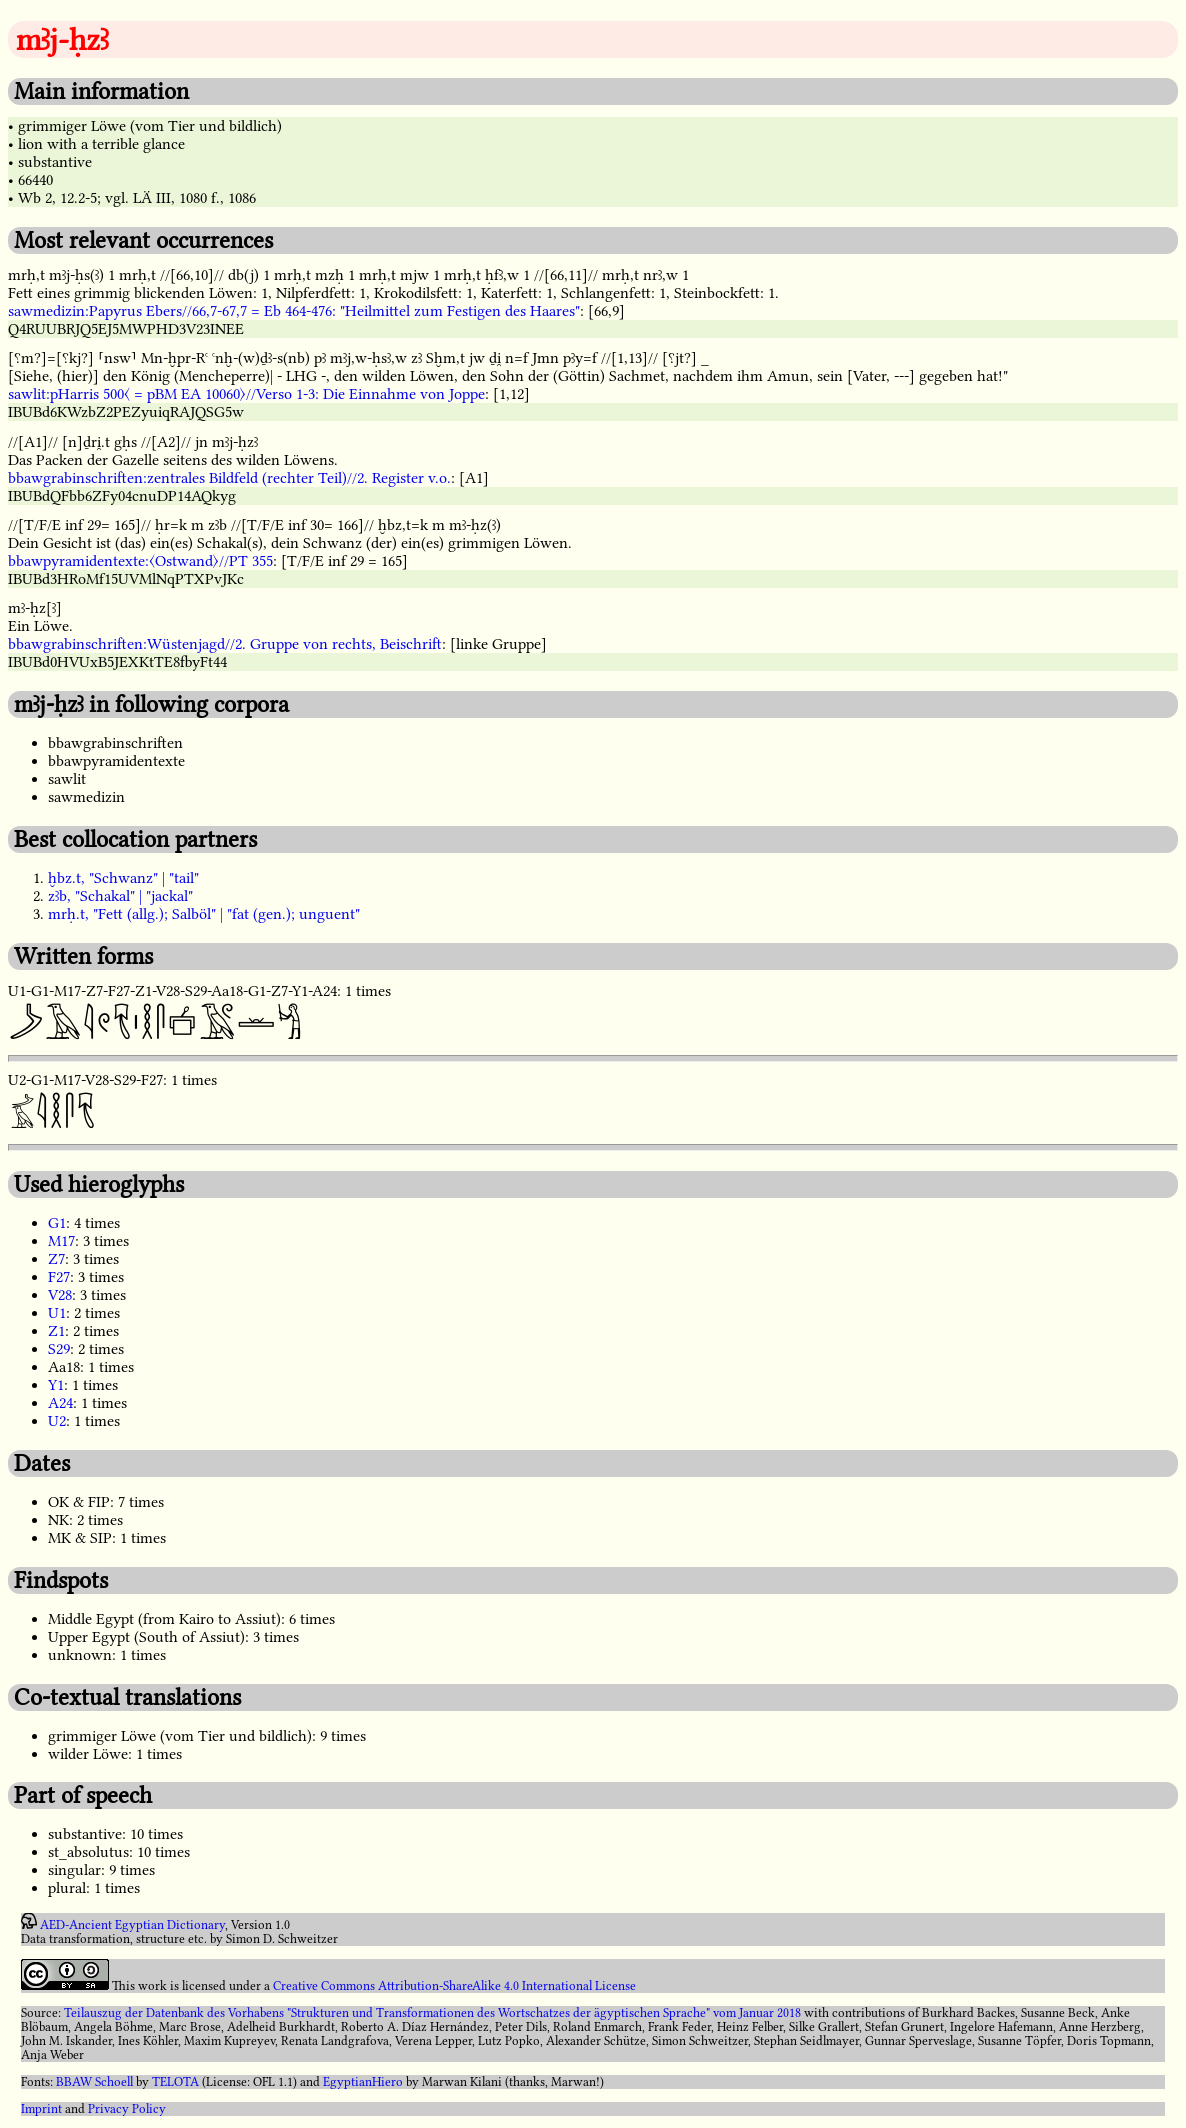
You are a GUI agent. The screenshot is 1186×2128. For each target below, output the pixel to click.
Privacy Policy (127, 2109)
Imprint (41, 2109)
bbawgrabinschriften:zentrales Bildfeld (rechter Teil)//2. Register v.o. (229, 478)
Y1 (56, 1385)
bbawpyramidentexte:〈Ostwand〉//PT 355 (140, 561)
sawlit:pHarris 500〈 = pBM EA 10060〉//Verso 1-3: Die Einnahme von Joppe (246, 394)
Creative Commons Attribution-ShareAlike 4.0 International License (454, 1986)
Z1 (56, 1331)
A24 (60, 1403)
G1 (57, 1223)
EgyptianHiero (363, 2082)
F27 (59, 1277)
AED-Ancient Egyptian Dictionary (132, 1925)
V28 (60, 1295)
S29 (59, 1349)
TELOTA (175, 2082)
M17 (61, 1241)
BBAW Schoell (94, 2082)
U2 (57, 1421)
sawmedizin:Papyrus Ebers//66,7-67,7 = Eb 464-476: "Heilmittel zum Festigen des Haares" (294, 311)
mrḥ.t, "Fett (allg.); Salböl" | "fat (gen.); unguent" (204, 914)
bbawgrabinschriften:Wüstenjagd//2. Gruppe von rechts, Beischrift (225, 644)
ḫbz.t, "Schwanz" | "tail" (123, 878)
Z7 (56, 1259)
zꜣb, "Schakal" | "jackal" (120, 896)
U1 (57, 1313)
